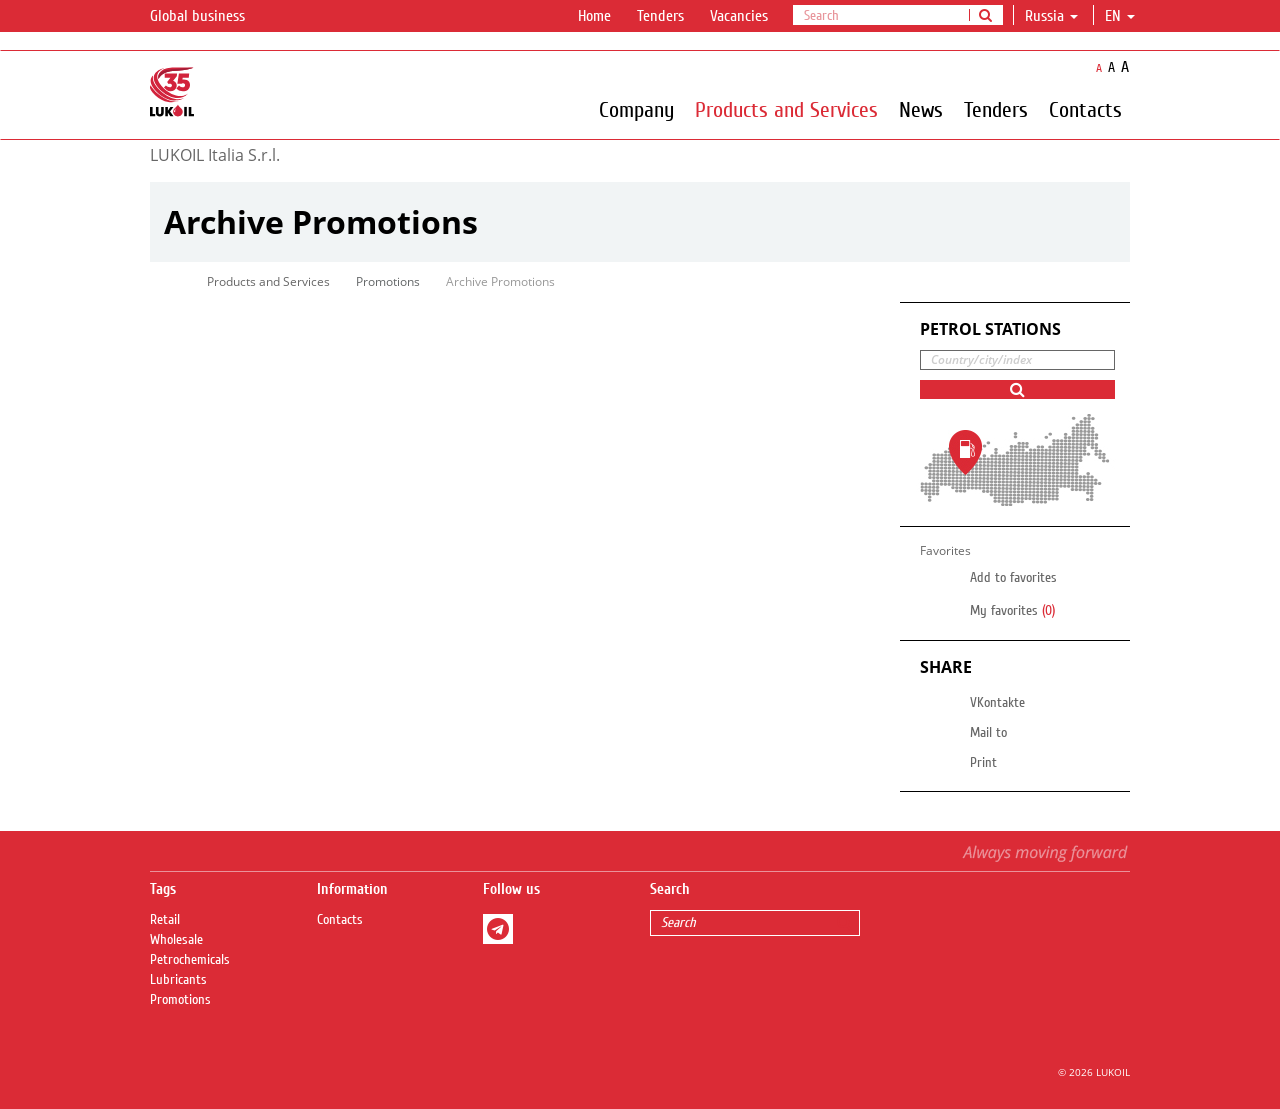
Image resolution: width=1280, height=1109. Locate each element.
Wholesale (176, 940)
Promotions (388, 281)
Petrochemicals (190, 960)
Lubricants (178, 980)
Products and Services (786, 109)
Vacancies (739, 16)
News (921, 109)
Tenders (660, 16)
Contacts (1085, 109)
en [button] (1120, 16)
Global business (209, 17)
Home (594, 16)
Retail (165, 920)
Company (636, 109)
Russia (1051, 16)
